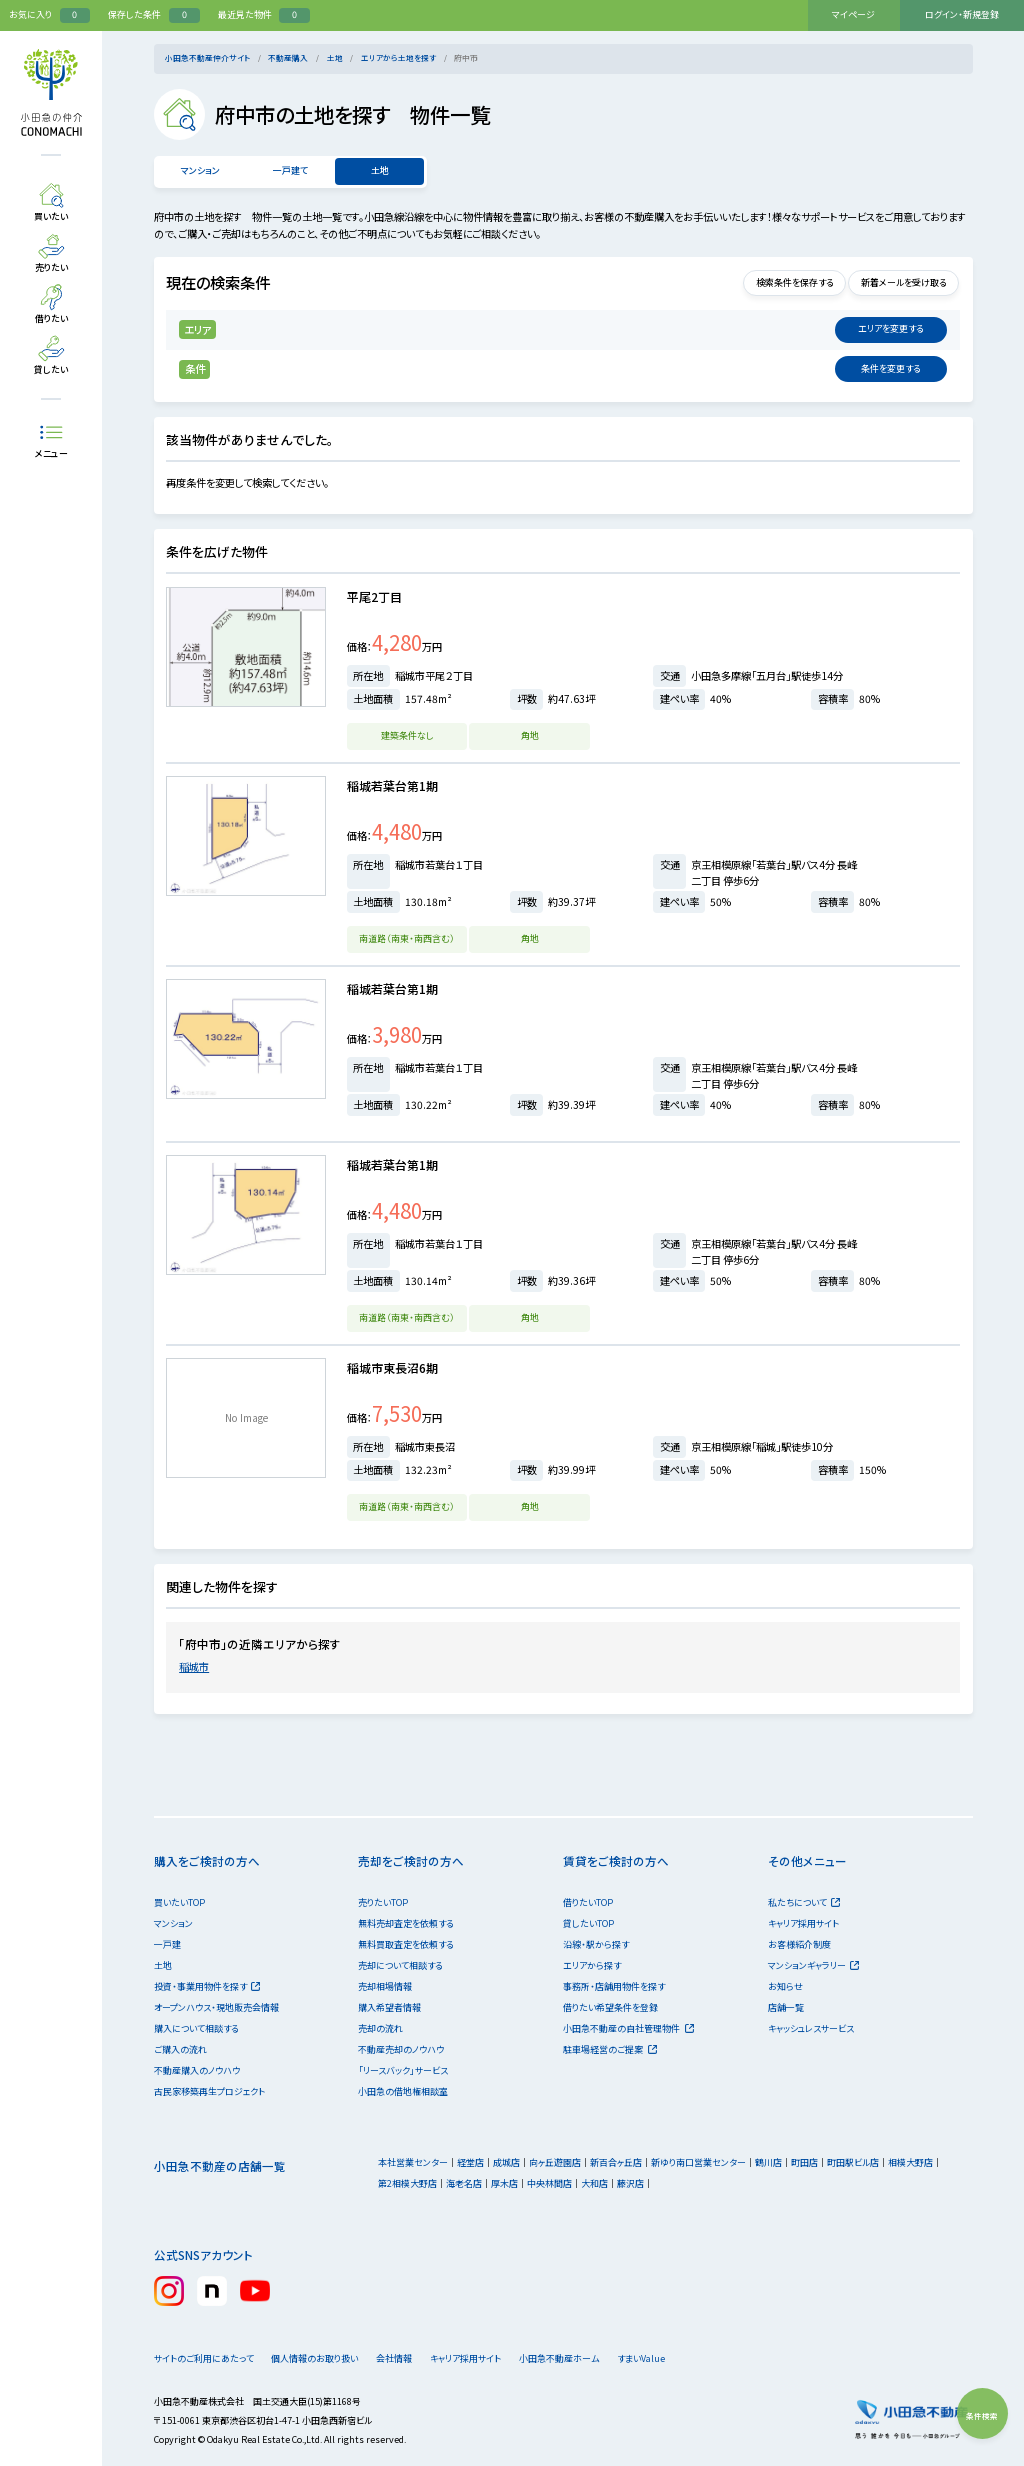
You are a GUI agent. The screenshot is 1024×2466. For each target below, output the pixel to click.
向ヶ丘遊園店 (555, 2162)
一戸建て (290, 170)
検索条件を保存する (774, 282)
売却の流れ (380, 2028)
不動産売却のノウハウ (401, 2049)
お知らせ (785, 1986)
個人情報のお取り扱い (321, 2358)
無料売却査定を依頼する (406, 1923)
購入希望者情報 (389, 2007)
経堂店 (470, 2162)
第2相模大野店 (407, 2183)
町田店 (804, 2162)
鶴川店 (768, 2162)
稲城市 (194, 1666)
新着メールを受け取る (896, 282)
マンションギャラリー (813, 1965)
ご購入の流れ (180, 2049)
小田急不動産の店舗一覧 (220, 2166)
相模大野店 (910, 2162)
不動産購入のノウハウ (197, 2070)
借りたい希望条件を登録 (610, 2007)
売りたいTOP (383, 1902)
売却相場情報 (385, 1986)
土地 (335, 57)
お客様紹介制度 (799, 1944)
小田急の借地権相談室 (403, 2091)
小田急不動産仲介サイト (207, 57)
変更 (890, 328)
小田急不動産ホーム (592, 2358)
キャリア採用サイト (803, 1923)
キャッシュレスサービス (811, 2028)
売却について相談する (400, 1965)
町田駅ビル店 (853, 2162)
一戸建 (167, 1944)
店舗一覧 (786, 2007)
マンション (200, 170)
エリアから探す (592, 1965)
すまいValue (687, 2358)
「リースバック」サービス (403, 2070)
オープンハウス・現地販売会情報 (216, 2007)
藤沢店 (630, 2183)
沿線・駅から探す (596, 1944)
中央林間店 (549, 2183)
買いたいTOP (179, 1902)
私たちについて (804, 1902)
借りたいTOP (588, 1902)
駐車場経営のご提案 (609, 2049)
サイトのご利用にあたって (204, 2358)
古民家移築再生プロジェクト (209, 2091)
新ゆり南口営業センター (698, 2162)
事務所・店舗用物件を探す (614, 1986)
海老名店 (464, 2183)
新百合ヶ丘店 (616, 2162)
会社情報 (414, 2358)
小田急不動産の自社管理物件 (628, 2028)
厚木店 (504, 2183)
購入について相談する (196, 2028)
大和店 (594, 2183)
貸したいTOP (588, 1923)
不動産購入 (288, 57)
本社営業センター (413, 2162)
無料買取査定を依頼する (406, 1944)
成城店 (506, 2162)
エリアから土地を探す (398, 57)
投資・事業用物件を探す (207, 1986)
